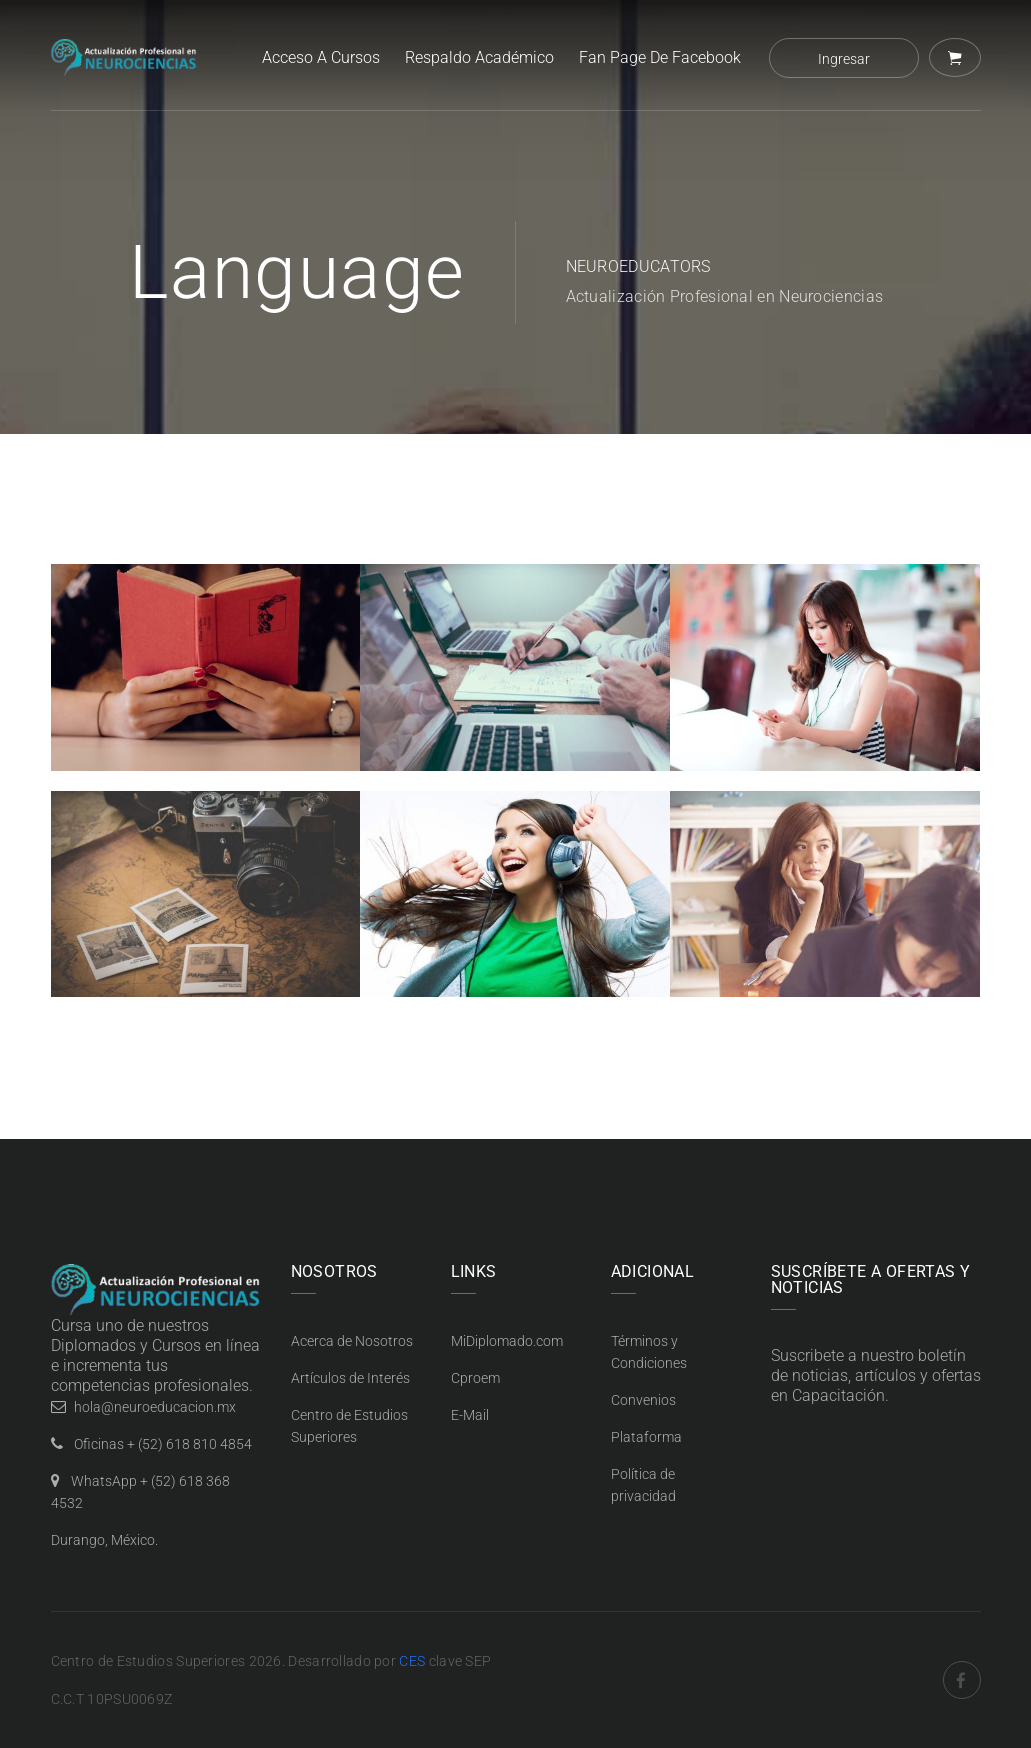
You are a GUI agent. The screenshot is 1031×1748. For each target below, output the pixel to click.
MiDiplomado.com (507, 1341)
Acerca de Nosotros (352, 1341)
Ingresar (844, 59)
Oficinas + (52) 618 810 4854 (163, 1444)
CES (412, 1661)
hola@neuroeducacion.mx (155, 1407)
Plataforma (646, 1437)
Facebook (962, 1680)
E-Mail (470, 1415)
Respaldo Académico (479, 57)
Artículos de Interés (350, 1378)
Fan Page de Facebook (660, 57)
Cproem (475, 1378)
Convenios (643, 1400)
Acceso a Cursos (321, 57)
